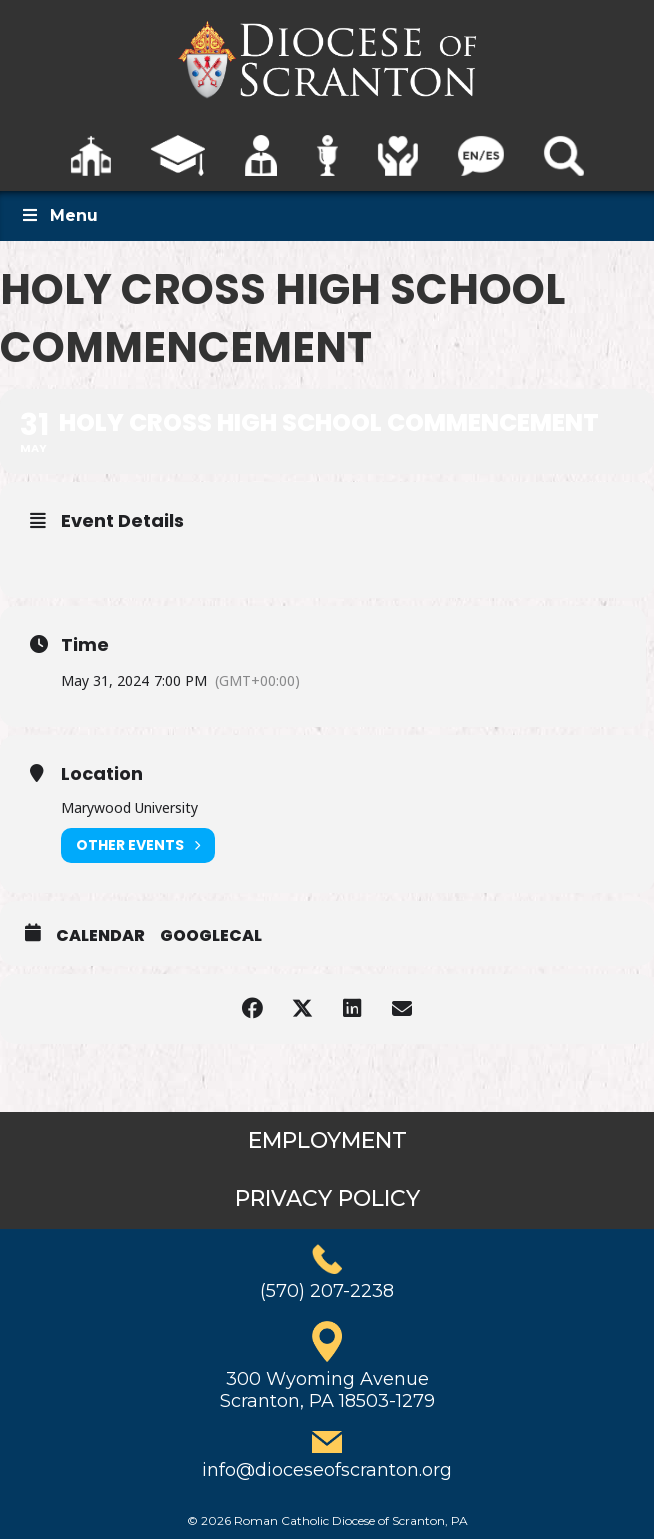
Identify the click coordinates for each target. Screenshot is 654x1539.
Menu (59, 215)
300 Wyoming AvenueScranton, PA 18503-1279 (327, 1390)
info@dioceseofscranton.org (327, 1470)
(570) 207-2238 (327, 1291)
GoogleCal (211, 936)
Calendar (100, 936)
